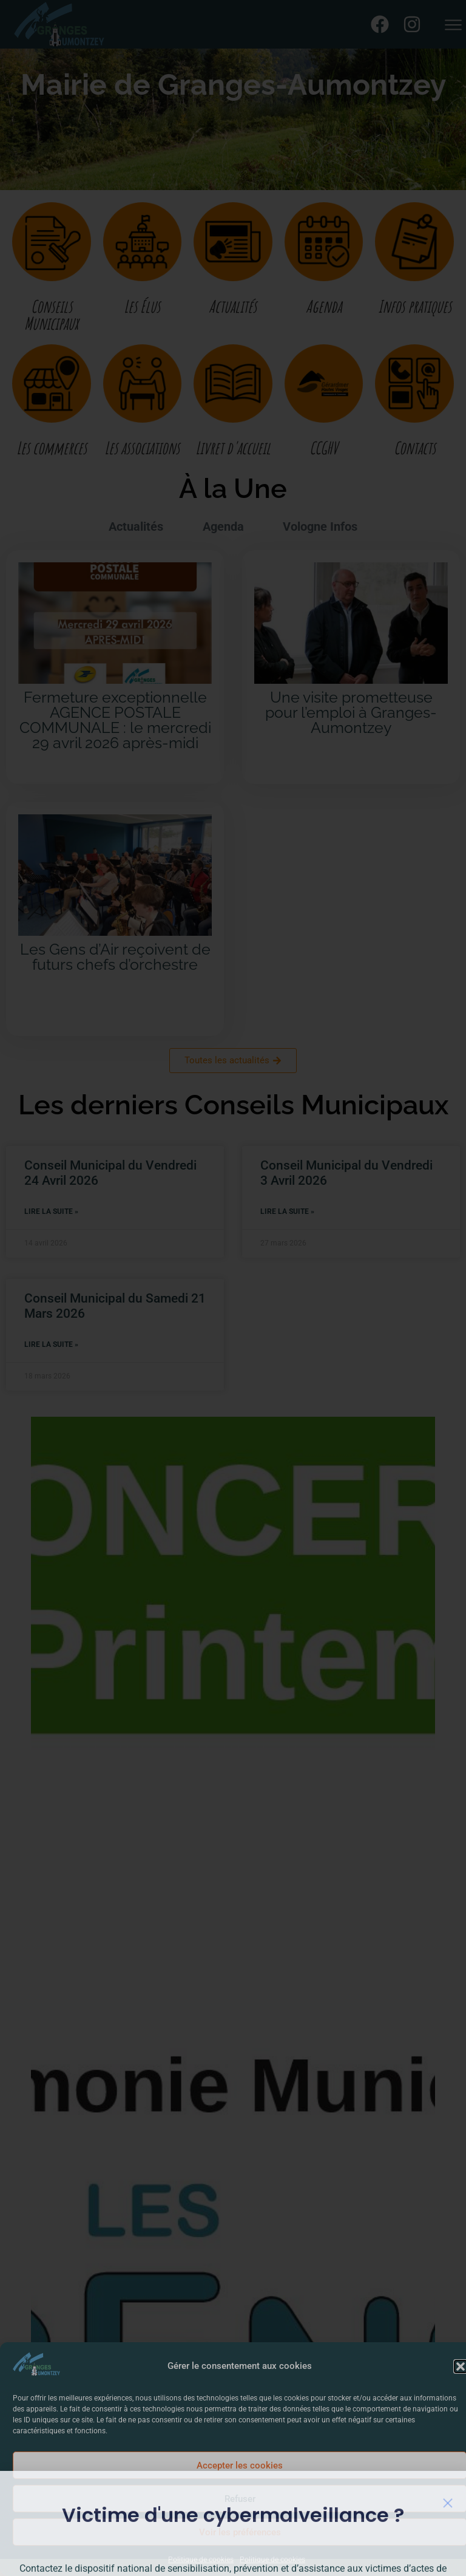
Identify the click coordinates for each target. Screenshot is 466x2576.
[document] (233, 1288)
